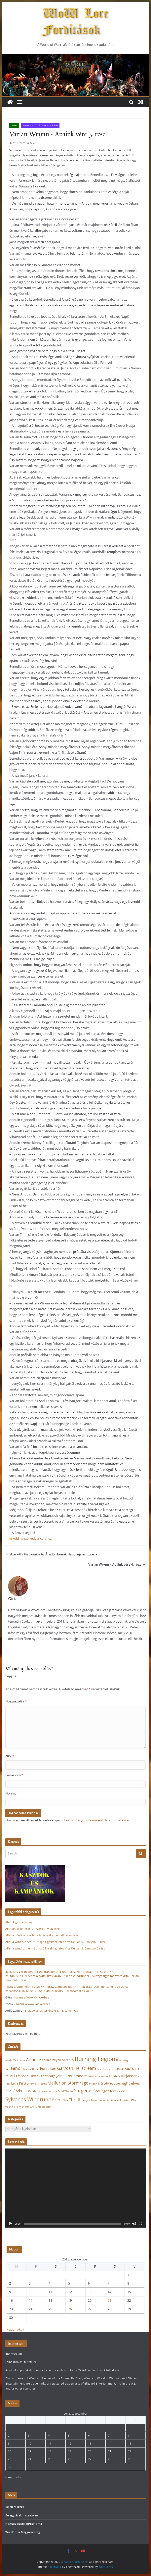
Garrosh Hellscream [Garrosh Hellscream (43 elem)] (76, 2068)
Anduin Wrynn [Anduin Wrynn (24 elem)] (51, 2060)
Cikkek (14, 125)
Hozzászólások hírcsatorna (23, 2524)
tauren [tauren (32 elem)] (62, 2100)
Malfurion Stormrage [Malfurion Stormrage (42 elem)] (68, 2083)
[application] (75, 2187)
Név (9, 1756)
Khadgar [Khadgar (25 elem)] (114, 2076)
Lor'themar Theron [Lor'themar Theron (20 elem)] (37, 2083)
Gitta (32, 143)
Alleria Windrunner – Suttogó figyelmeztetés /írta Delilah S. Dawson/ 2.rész (55, 1948)
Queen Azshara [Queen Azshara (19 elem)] (49, 2091)
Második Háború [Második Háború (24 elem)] (109, 2083)
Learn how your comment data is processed (97, 1820)
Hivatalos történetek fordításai (40, 125)
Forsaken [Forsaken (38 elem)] (48, 2068)
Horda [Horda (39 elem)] (11, 2075)
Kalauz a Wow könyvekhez (31, 1997)
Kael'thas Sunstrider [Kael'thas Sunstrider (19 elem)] (98, 2076)
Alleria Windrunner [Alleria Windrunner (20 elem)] (15, 2060)
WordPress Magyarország (22, 2532)
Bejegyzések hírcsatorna (21, 2515)
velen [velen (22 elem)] (8, 2106)
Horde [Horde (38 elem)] (23, 2075)
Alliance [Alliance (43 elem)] (33, 2059)
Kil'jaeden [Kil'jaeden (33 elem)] (129, 2075)
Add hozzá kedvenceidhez (32, 1538)
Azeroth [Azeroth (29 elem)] (68, 2060)
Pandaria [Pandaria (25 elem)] (34, 2091)
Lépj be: (11, 1676)
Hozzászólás (16, 1701)
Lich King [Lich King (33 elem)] (18, 2083)
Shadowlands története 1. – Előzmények (51, 2010)
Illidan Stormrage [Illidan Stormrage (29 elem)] (43, 2076)
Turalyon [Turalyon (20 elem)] (85, 2100)
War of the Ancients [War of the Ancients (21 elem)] (30, 2106)
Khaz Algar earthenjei (19, 1922)
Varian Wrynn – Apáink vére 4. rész (117, 1564)
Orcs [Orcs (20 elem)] (25, 2091)
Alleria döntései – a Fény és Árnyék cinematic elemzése (42, 1935)
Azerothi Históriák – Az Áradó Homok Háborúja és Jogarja (51, 1554)
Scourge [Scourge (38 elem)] (100, 2091)
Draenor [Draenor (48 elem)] (13, 2068)
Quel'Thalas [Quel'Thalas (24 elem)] (65, 2091)
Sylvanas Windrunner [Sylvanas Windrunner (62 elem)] (31, 2099)
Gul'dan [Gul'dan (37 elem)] (132, 2068)
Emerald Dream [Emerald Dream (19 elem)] (31, 2069)
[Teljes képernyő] (140, 2224)
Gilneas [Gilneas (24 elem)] (119, 2069)
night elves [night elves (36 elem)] (130, 2083)
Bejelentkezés (14, 2507)
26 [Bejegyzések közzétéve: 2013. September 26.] (70, 2309)
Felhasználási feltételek (20, 2362)
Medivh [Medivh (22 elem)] (93, 2083)
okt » (20, 2329)
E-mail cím (14, 1775)
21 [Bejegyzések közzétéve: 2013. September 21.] (109, 2300)
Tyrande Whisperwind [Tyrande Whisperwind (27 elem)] (106, 2100)
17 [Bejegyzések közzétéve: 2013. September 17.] (30, 2300)
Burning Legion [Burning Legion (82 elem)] (95, 2059)
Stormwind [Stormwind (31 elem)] (116, 2091)
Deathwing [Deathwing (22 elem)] (122, 2060)
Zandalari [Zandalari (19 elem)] (47, 2106)
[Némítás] (134, 2224)
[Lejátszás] (11, 2224)
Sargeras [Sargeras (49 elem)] (83, 2091)
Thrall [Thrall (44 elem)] (74, 2099)
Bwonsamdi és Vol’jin (79, 1991)
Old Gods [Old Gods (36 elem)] (13, 2091)
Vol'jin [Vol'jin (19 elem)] (15, 2106)
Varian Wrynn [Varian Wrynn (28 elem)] (131, 2100)
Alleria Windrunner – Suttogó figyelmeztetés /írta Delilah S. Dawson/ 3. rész (55, 1942)
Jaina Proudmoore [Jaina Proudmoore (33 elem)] (71, 2075)
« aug (11, 2329)
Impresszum (13, 2354)
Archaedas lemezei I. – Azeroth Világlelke (32, 1929)
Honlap (10, 1793)
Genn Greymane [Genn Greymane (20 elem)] (105, 2068)
